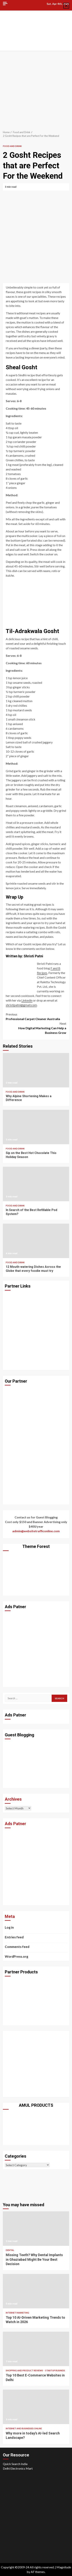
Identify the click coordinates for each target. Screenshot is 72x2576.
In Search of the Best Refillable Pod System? (36, 1184)
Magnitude (63, 2567)
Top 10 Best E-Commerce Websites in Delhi (36, 2349)
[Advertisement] (36, 89)
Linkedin (26, 1000)
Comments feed (17, 1947)
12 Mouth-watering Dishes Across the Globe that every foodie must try (36, 1241)
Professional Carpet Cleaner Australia (36, 1016)
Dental (10, 2250)
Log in (9, 1927)
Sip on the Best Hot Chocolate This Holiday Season (36, 1127)
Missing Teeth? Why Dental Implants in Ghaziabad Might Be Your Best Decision (36, 2228)
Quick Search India (15, 2464)
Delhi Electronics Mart (18, 2468)
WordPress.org (16, 1956)
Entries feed (14, 1937)
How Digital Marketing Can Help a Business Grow (36, 1027)
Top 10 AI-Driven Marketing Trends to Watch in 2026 (36, 2291)
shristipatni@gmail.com (21, 1005)
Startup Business (55, 2370)
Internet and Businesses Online (24, 2428)
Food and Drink (12, 146)
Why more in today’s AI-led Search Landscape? (36, 2407)
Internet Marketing (17, 2313)
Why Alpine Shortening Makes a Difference (36, 1070)
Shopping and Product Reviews (24, 2370)
